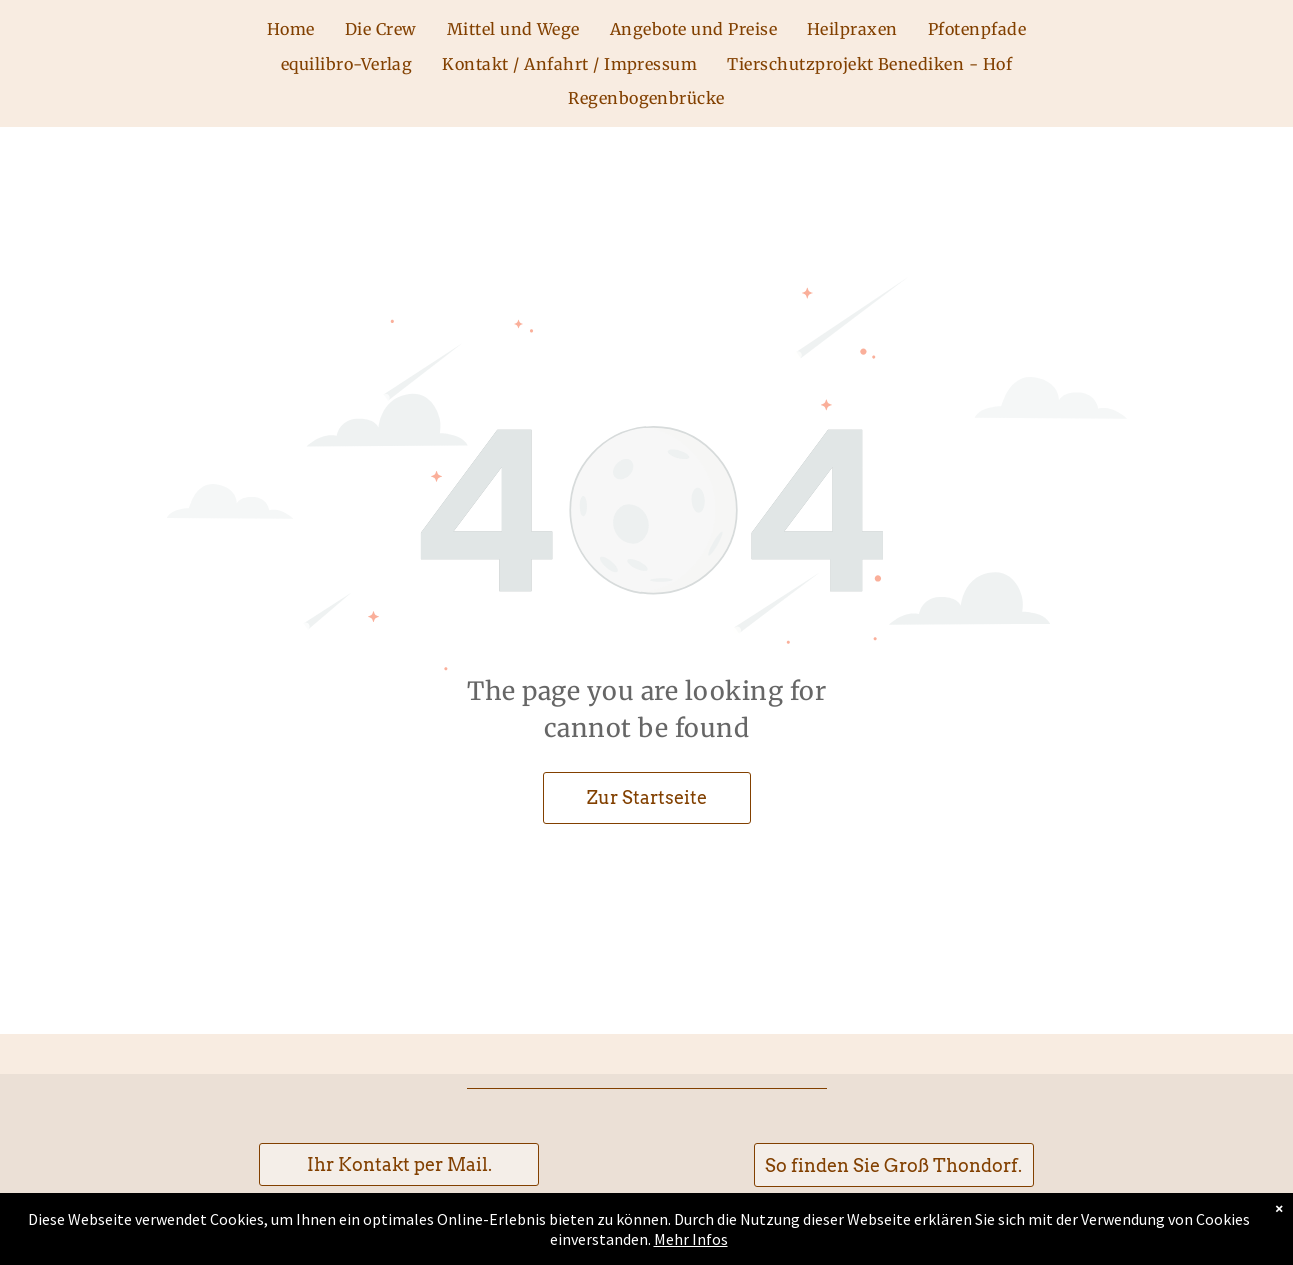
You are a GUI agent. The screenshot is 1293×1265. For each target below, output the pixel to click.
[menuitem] (291, 29)
